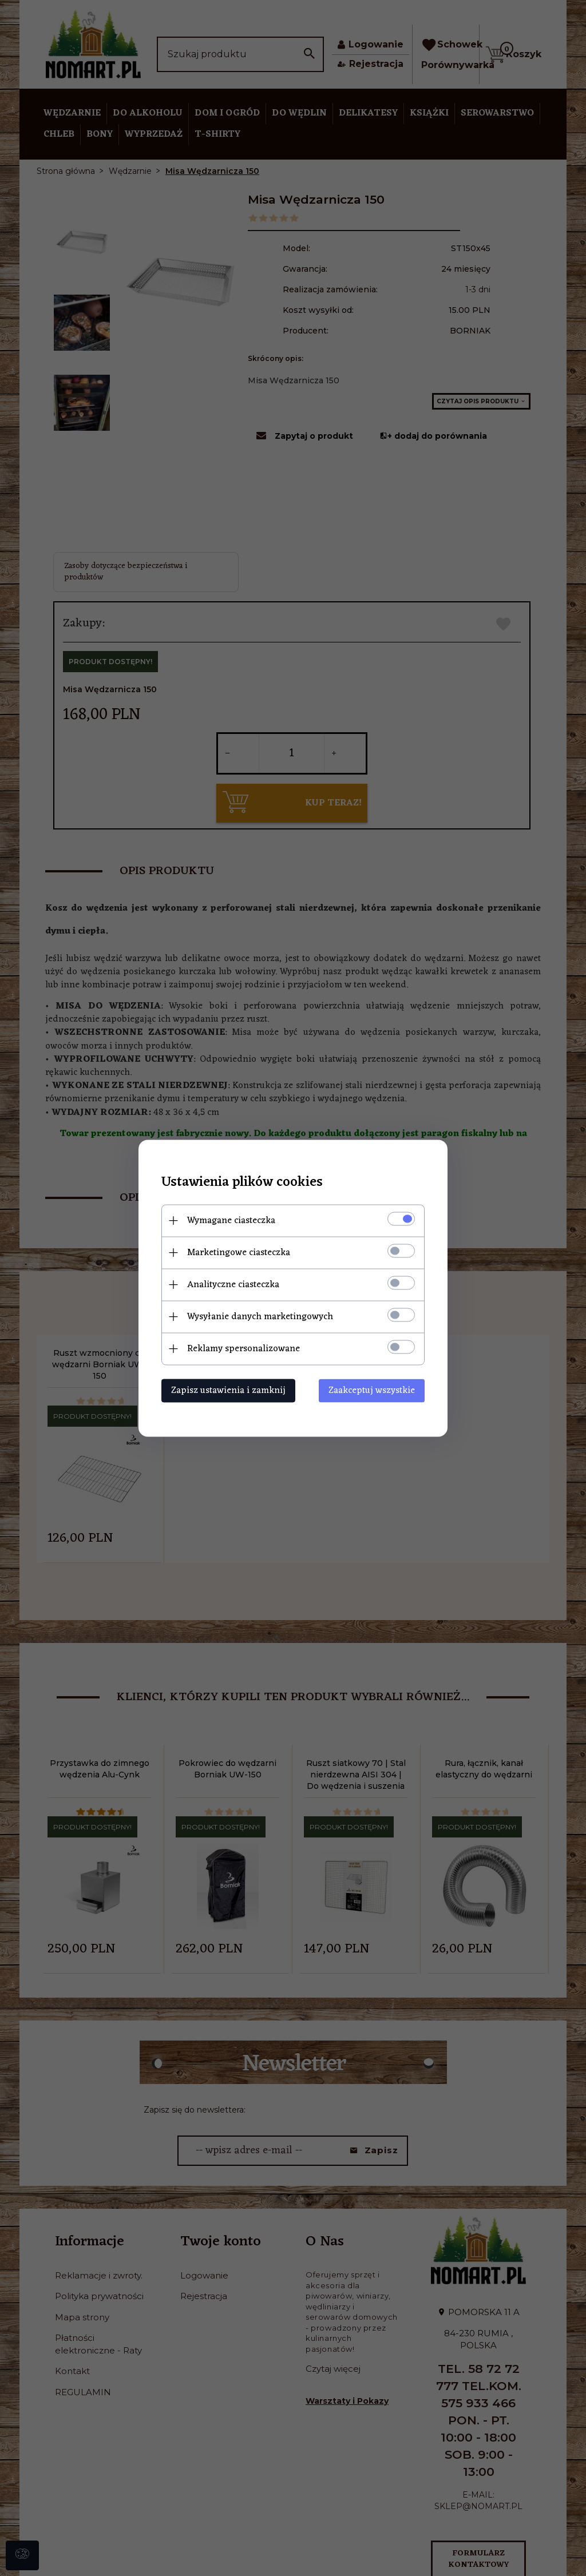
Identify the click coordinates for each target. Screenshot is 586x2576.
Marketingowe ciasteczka (238, 1252)
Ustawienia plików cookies (242, 1182)
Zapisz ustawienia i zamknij (228, 1390)
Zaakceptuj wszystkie (371, 1390)
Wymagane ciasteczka (231, 1220)
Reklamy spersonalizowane (243, 1348)
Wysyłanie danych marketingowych (260, 1316)
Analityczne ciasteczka (233, 1284)
